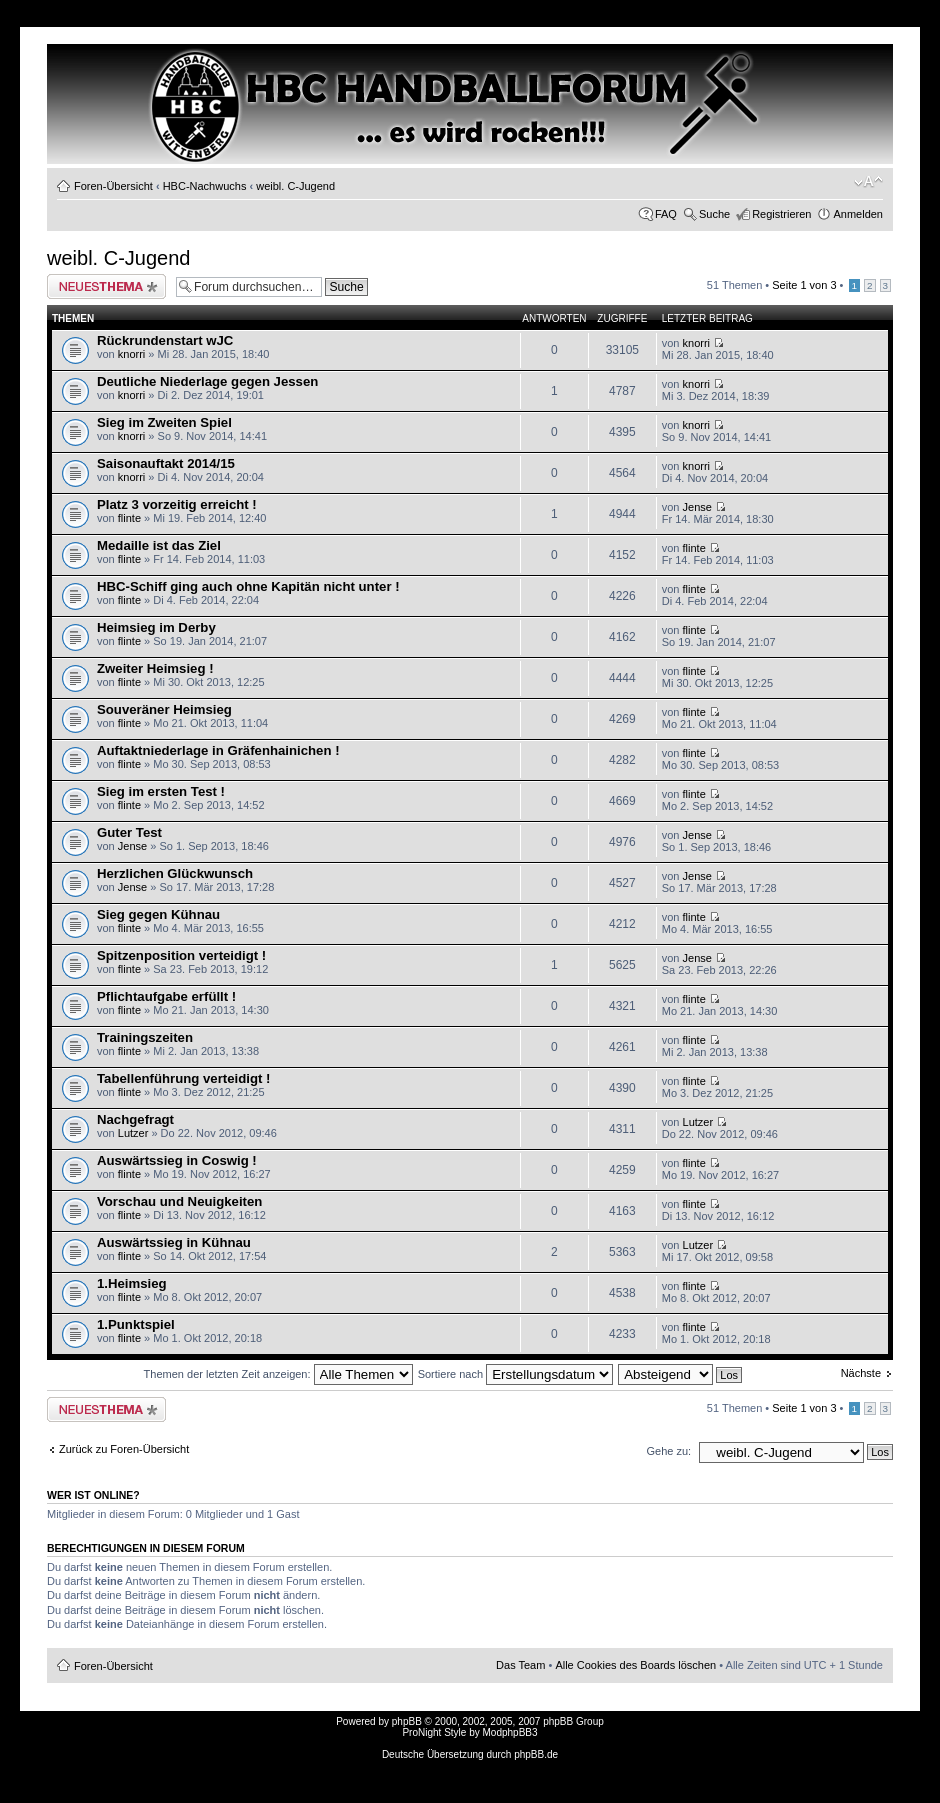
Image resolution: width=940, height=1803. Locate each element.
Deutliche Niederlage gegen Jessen (207, 381)
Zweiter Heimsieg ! (155, 668)
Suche (714, 214)
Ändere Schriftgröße (868, 182)
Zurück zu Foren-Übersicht (124, 1449)
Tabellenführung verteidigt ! (183, 1078)
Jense (697, 507)
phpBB (407, 1721)
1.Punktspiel (136, 1324)
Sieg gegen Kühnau (158, 914)
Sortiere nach (515, 1374)
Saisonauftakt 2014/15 (166, 463)
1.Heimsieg (132, 1283)
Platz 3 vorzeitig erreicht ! (177, 504)
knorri (132, 354)
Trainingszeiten (145, 1037)
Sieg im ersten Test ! (161, 791)
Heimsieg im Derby (156, 627)
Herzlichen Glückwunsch (175, 873)
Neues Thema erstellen (106, 286)
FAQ (666, 214)
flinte (129, 518)
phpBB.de (536, 1754)
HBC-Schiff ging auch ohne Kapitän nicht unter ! (248, 586)
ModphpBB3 (510, 1732)
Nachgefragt (135, 1119)
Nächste (861, 1373)
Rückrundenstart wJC (165, 340)
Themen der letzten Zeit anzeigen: (278, 1374)
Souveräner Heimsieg (164, 709)
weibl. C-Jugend (295, 186)
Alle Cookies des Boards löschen (635, 1665)
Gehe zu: (668, 1451)
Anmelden (858, 214)
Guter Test (129, 832)
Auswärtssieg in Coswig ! (177, 1160)
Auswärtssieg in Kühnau (174, 1242)
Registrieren (781, 214)
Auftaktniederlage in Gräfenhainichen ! (218, 750)
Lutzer (133, 1133)
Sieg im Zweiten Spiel (164, 422)
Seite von (804, 285)
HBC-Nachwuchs (205, 186)
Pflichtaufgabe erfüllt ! (166, 996)
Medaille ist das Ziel (159, 545)
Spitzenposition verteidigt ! (181, 955)
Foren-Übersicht (113, 186)
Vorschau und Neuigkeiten (179, 1201)
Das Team (520, 1665)
